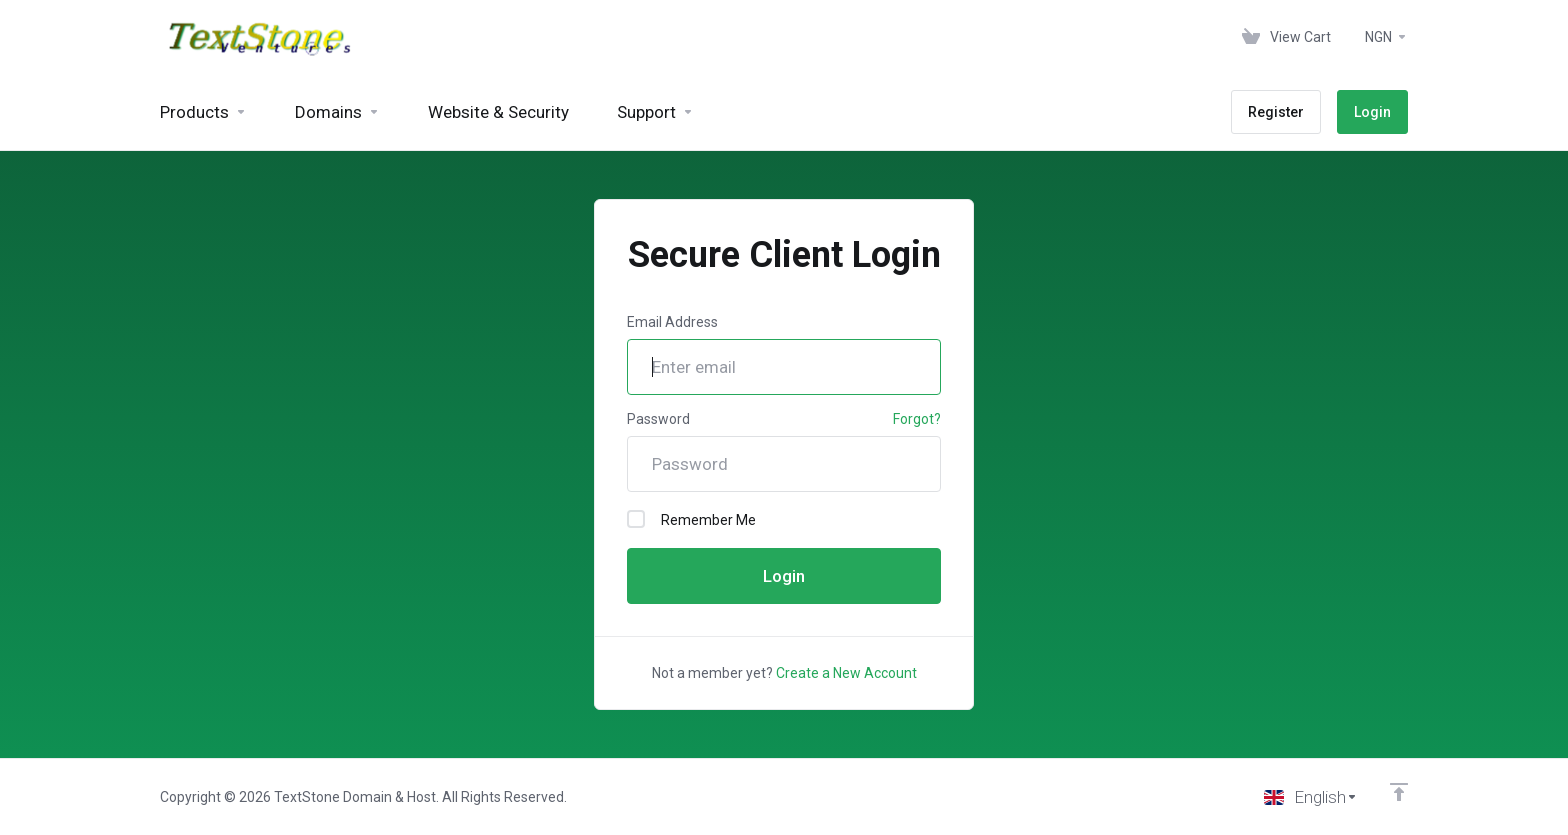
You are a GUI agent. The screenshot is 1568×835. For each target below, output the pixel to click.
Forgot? (917, 419)
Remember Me (691, 519)
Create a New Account (846, 673)
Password (658, 419)
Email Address (672, 322)
